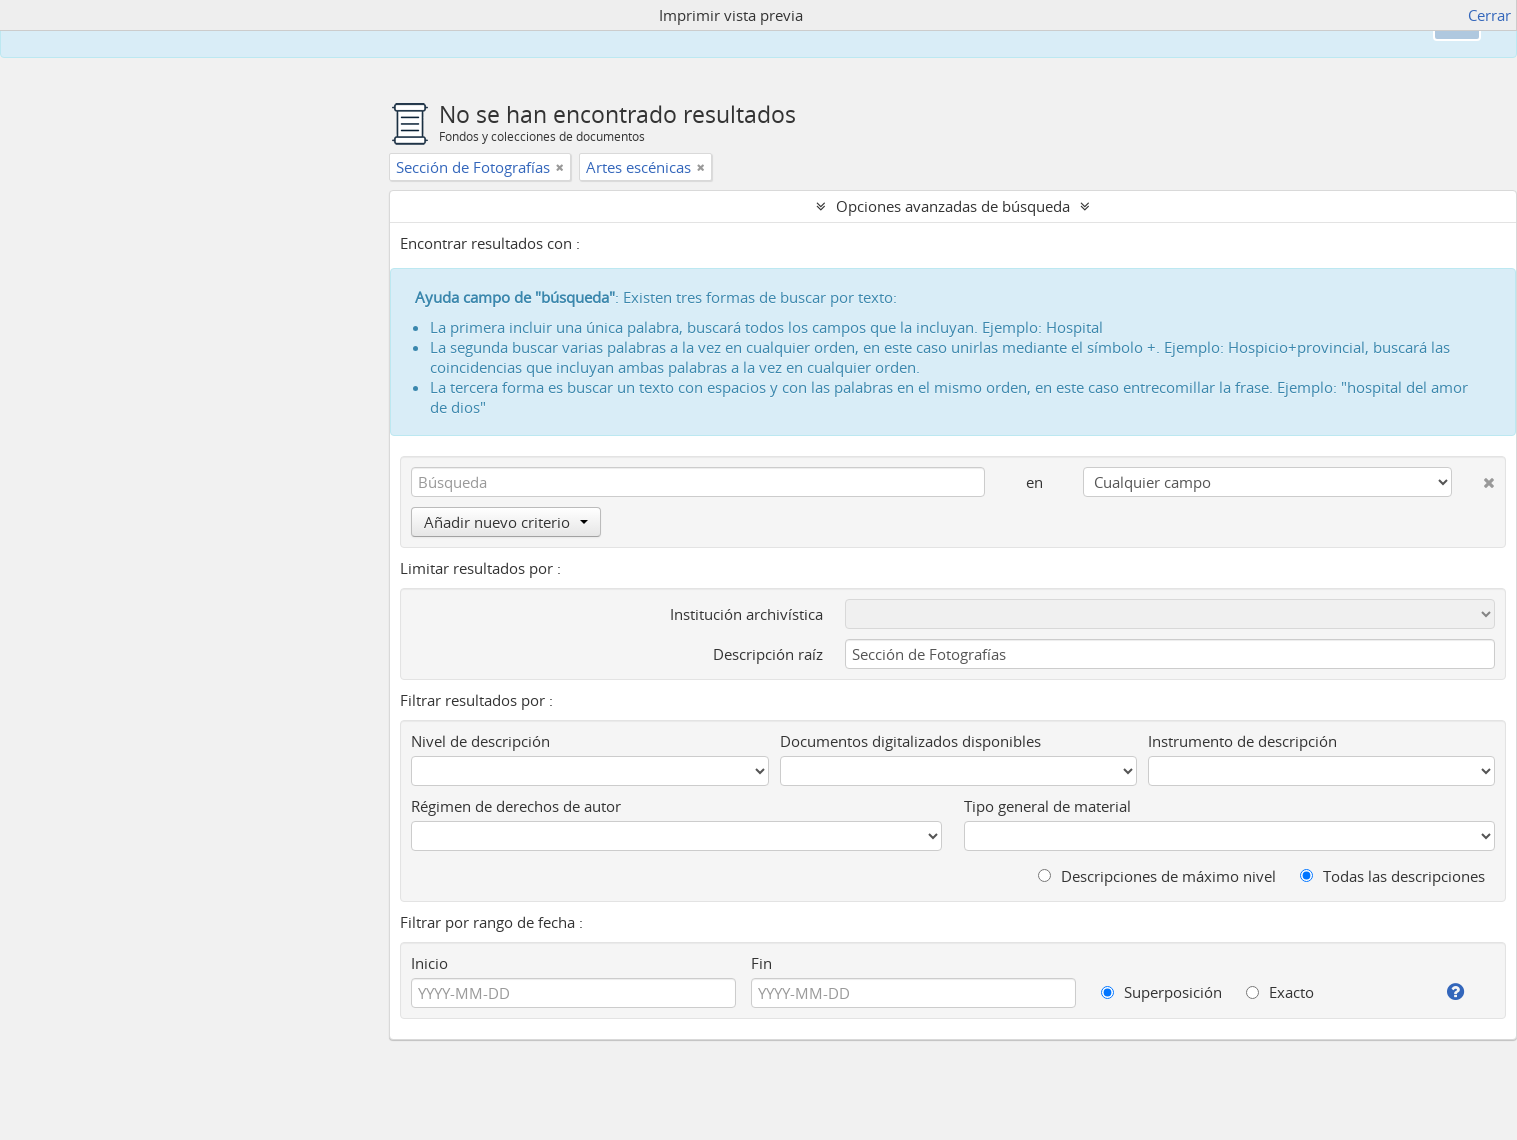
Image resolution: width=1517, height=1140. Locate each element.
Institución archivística (746, 614)
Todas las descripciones (1392, 876)
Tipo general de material (1047, 806)
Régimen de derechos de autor (516, 806)
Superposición (1161, 992)
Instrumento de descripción (1242, 741)
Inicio (429, 963)
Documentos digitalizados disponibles (910, 741)
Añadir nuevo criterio (506, 522)
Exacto (1280, 992)
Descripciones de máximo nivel (1157, 876)
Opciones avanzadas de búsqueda (953, 206)
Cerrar (1489, 15)
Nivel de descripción (480, 741)
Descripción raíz (768, 654)
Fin (761, 963)
